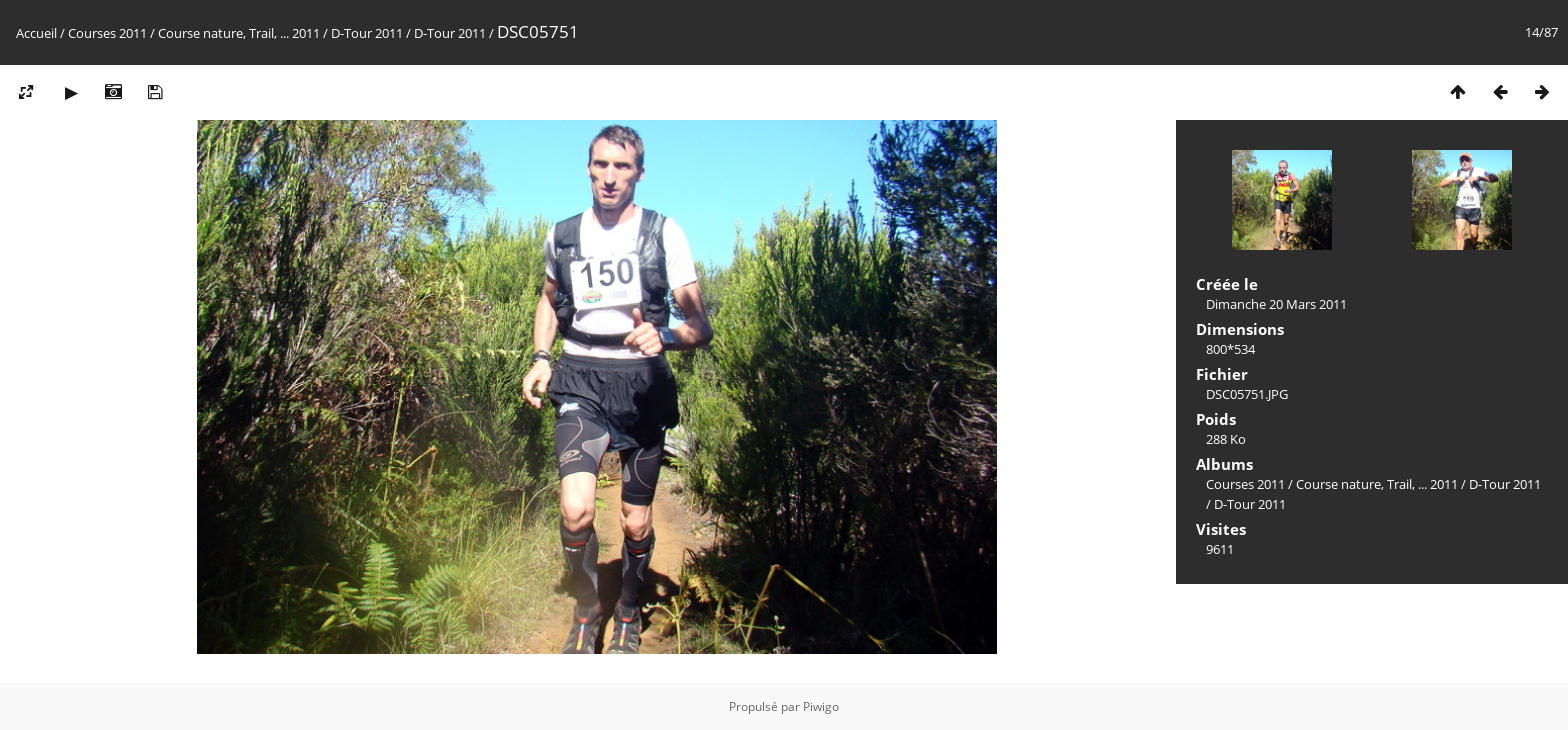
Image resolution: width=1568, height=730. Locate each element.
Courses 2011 (107, 33)
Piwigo (821, 706)
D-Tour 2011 (367, 33)
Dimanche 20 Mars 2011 (1276, 304)
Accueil (36, 33)
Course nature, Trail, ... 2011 (239, 33)
